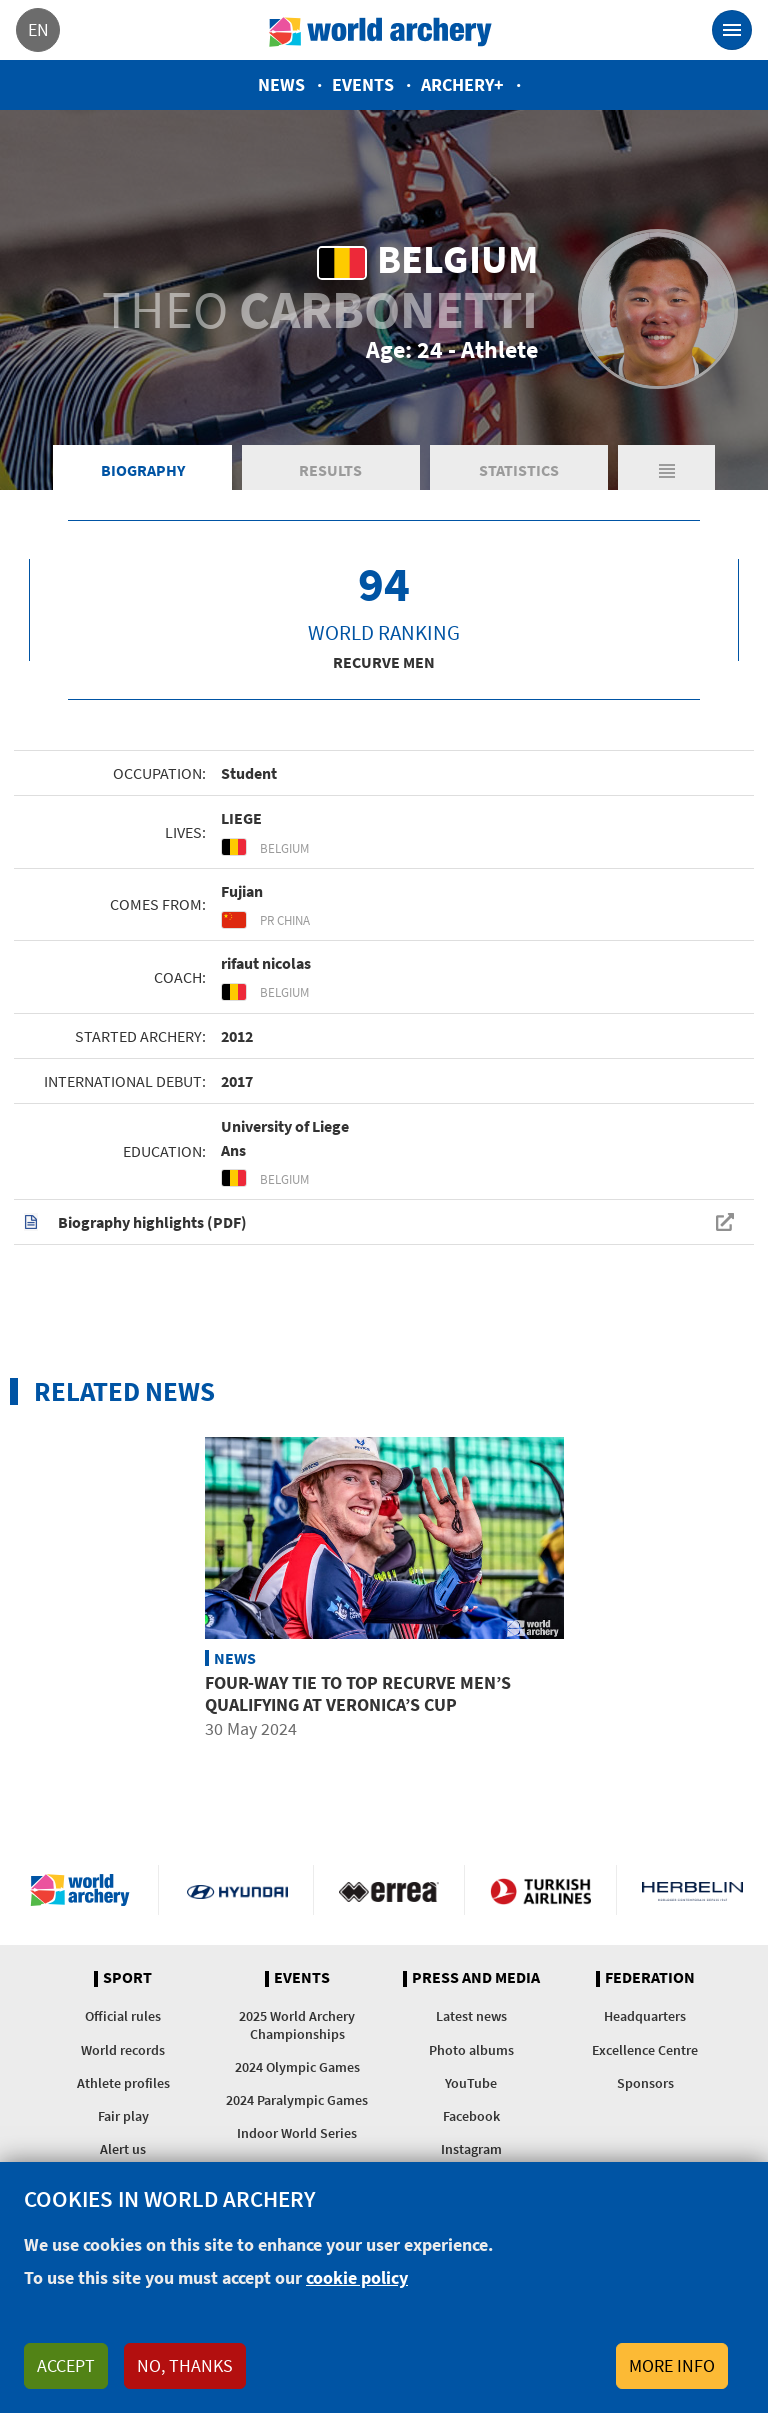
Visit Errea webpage (389, 1890)
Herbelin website (692, 1890)
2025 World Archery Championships (297, 2024)
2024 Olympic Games (297, 2067)
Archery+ (462, 84)
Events (363, 84)
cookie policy (357, 2277)
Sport (127, 1978)
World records (123, 2050)
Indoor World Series (297, 2133)
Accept (66, 2365)
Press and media (476, 1978)
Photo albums (471, 2050)
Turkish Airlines (540, 1890)
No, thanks (185, 2365)
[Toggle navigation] (732, 30)
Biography (143, 470)
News (281, 84)
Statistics (519, 470)
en (38, 29)
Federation (650, 1978)
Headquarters (645, 2016)
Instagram (471, 2149)
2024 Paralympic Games (297, 2100)
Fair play (123, 2116)
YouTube (471, 2083)
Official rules (123, 2016)
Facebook (471, 2116)
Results (330, 470)
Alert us (123, 2149)
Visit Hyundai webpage (237, 1890)
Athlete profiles (123, 2083)
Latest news (471, 2016)
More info (672, 2365)
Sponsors (645, 2083)
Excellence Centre (645, 2050)
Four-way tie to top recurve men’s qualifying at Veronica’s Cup (358, 1693)
